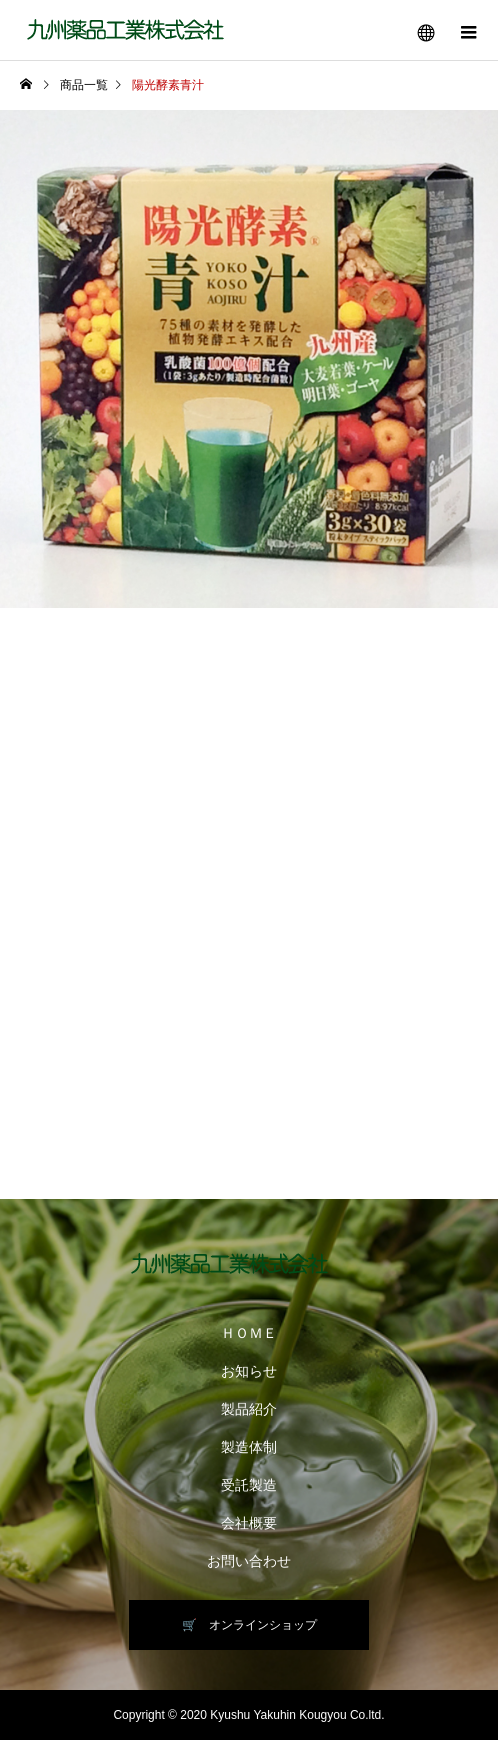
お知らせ (249, 1371)
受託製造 (249, 1485)
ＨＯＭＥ (249, 1333)
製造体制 (249, 1447)
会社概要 (249, 1523)
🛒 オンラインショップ (249, 1625)
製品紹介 (249, 1409)
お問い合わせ (249, 1561)
